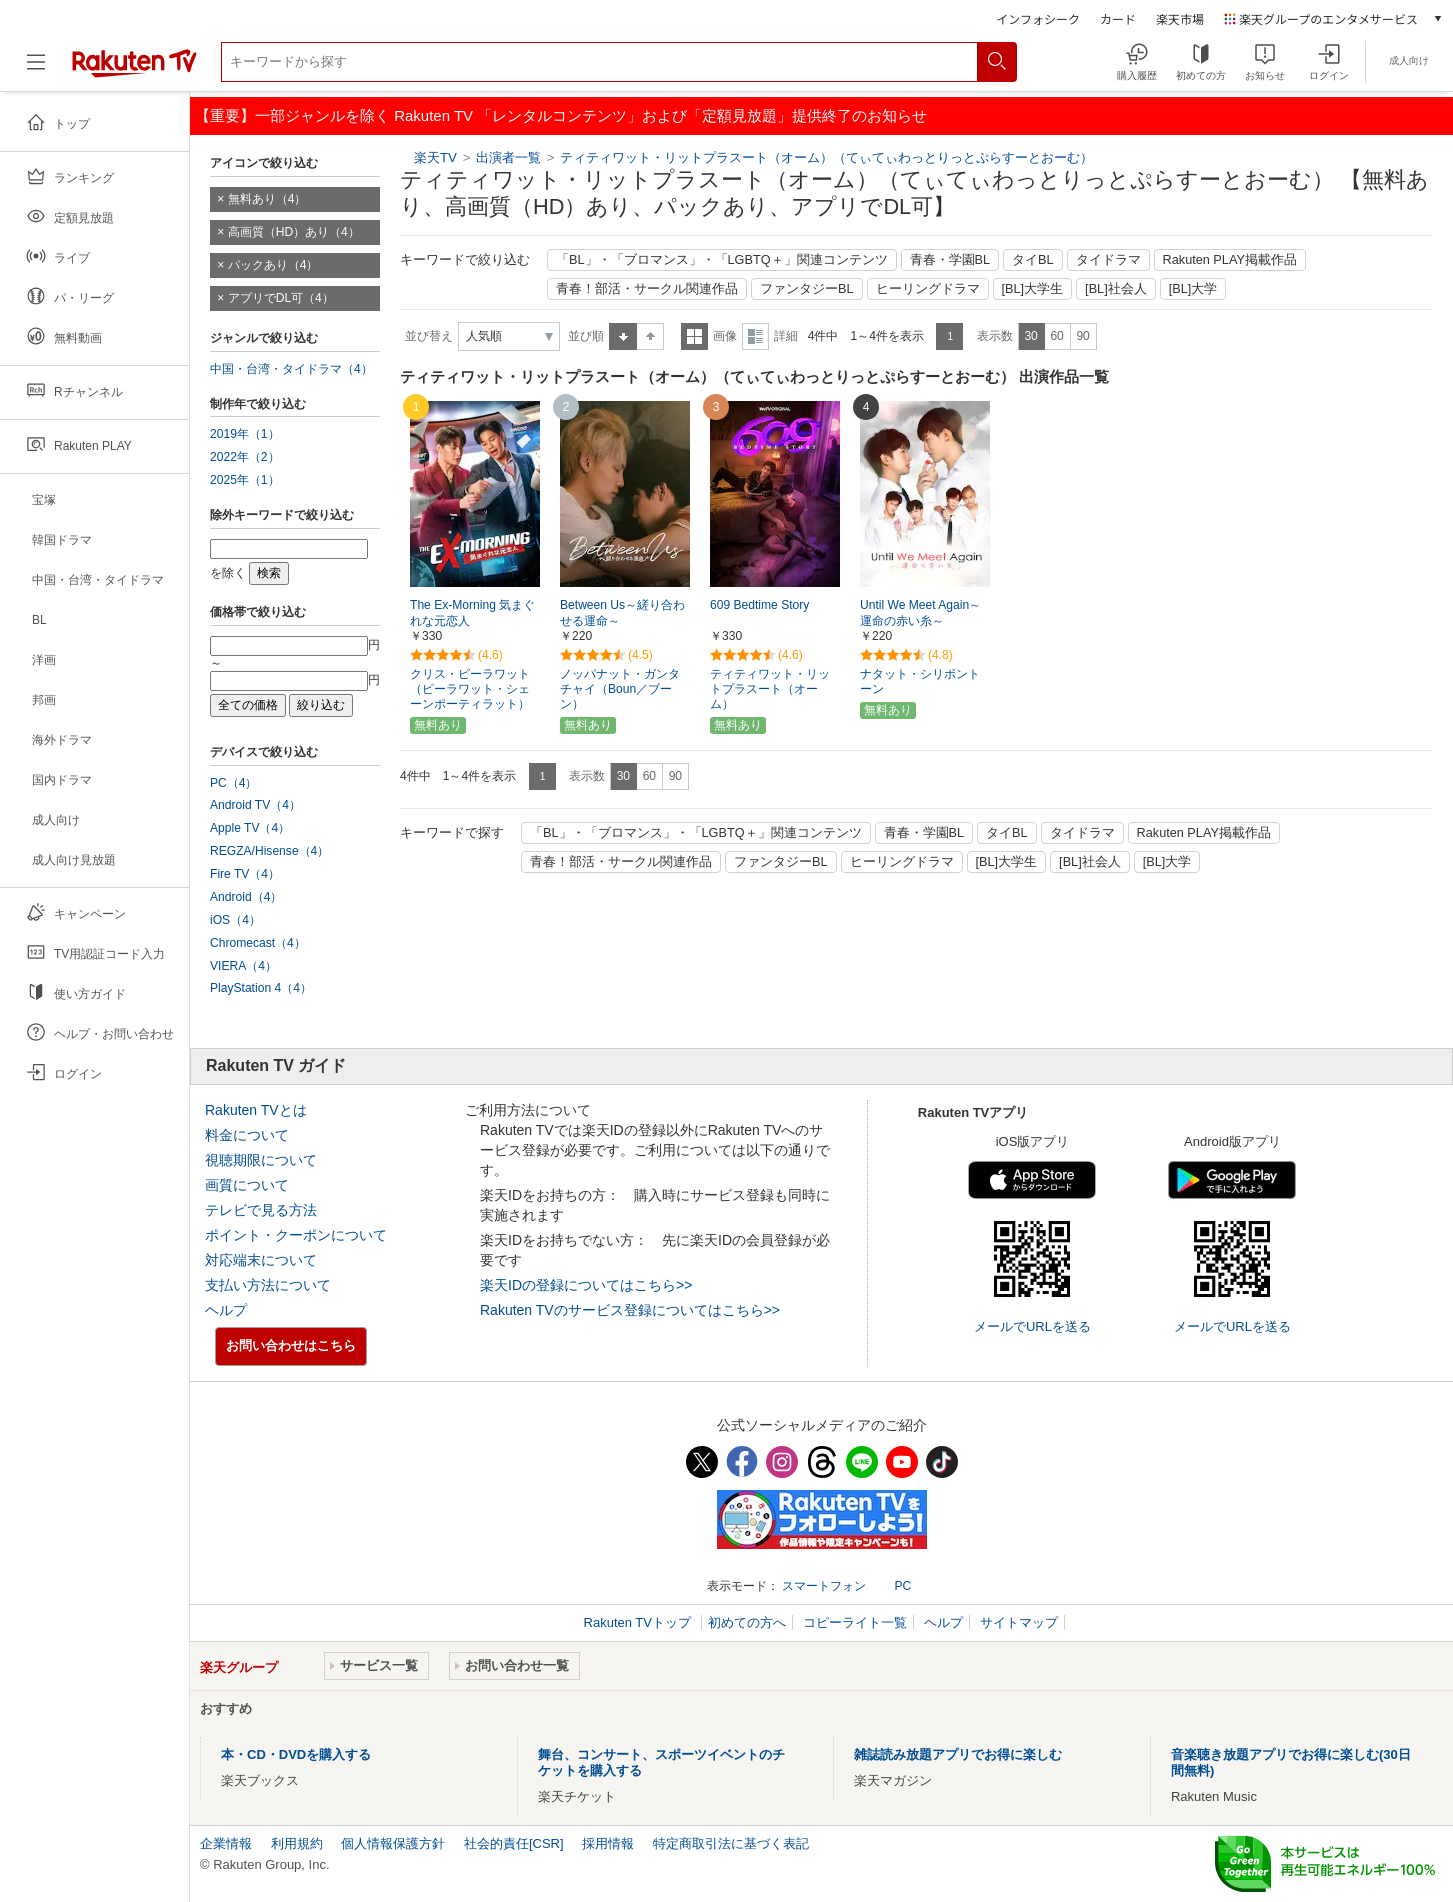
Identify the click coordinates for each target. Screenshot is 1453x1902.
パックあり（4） (273, 265)
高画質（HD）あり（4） (294, 232)
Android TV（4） (255, 805)
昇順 (623, 336)
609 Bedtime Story (759, 605)
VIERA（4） (243, 966)
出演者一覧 (508, 157)
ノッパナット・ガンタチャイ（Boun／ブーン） (620, 689)
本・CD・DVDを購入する (296, 1754)
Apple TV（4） (250, 828)
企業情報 (226, 1843)
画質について (247, 1185)
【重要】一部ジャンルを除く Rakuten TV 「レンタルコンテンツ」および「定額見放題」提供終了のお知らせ (561, 115)
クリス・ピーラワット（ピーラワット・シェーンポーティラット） (470, 689)
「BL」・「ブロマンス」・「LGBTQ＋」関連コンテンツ (722, 260)
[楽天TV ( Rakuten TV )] (134, 69)
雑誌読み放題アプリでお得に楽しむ (958, 1754)
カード (1118, 18)
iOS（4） (235, 920)
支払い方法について (268, 1285)
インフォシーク (1038, 18)
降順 (650, 336)
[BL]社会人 (1116, 289)
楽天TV (435, 157)
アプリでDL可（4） (281, 298)
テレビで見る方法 (261, 1210)
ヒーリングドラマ (928, 289)
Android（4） (246, 897)
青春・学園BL (950, 260)
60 (1056, 336)
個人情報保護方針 (393, 1843)
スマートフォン (824, 1586)
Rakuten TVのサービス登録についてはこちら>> (630, 1310)
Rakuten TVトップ (639, 1622)
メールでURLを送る (1032, 1326)
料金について (247, 1135)
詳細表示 (755, 336)
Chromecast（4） (258, 943)
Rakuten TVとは (256, 1110)
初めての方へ (747, 1622)
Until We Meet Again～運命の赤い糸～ (920, 613)
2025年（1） (245, 480)
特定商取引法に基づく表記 (731, 1843)
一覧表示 (694, 336)
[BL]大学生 (1033, 289)
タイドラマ (1108, 260)
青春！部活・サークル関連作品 (647, 289)
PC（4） (234, 783)
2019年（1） (245, 434)
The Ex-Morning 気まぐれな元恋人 (472, 613)
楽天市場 (1180, 18)
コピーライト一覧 (855, 1622)
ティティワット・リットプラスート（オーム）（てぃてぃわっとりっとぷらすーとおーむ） (826, 157)
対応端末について (261, 1260)
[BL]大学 (1193, 289)
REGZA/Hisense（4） (269, 851)
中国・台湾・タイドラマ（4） (291, 369)
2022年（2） (245, 457)
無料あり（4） (267, 199)
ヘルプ (226, 1310)
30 (1030, 336)
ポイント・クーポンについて (296, 1235)
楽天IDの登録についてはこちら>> (586, 1285)
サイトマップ (1019, 1622)
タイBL (1033, 260)
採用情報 (608, 1843)
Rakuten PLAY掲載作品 (1230, 260)
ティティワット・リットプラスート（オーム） (770, 689)
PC (902, 1586)
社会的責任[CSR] (514, 1843)
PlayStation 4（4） (261, 988)
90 (1082, 336)
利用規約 (297, 1843)
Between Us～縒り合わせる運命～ (622, 613)
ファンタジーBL (807, 289)
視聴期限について (261, 1160)
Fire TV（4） (245, 874)
